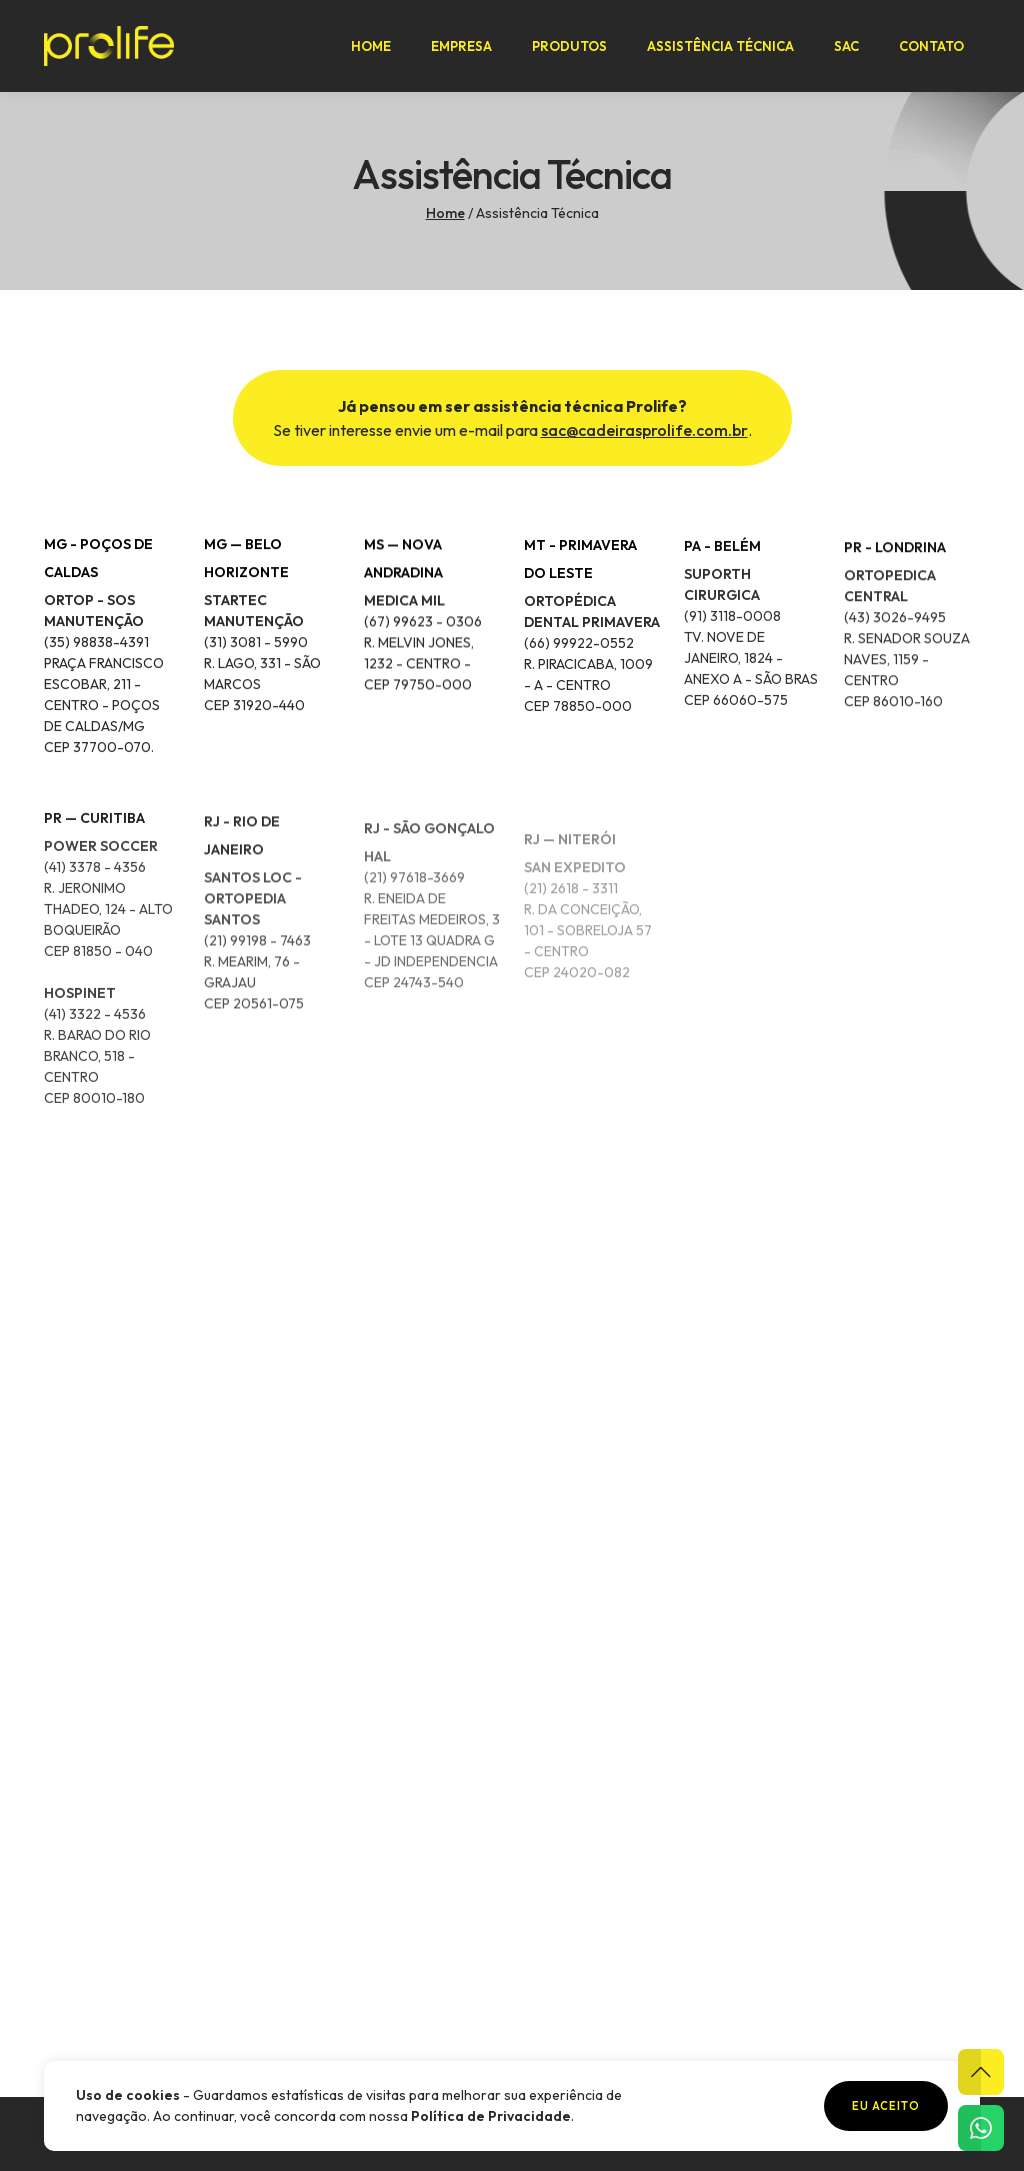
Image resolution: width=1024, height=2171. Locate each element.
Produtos (569, 46)
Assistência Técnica (720, 46)
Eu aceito (886, 2106)
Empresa (461, 46)
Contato (931, 46)
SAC (846, 46)
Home (371, 46)
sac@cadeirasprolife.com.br (644, 430)
